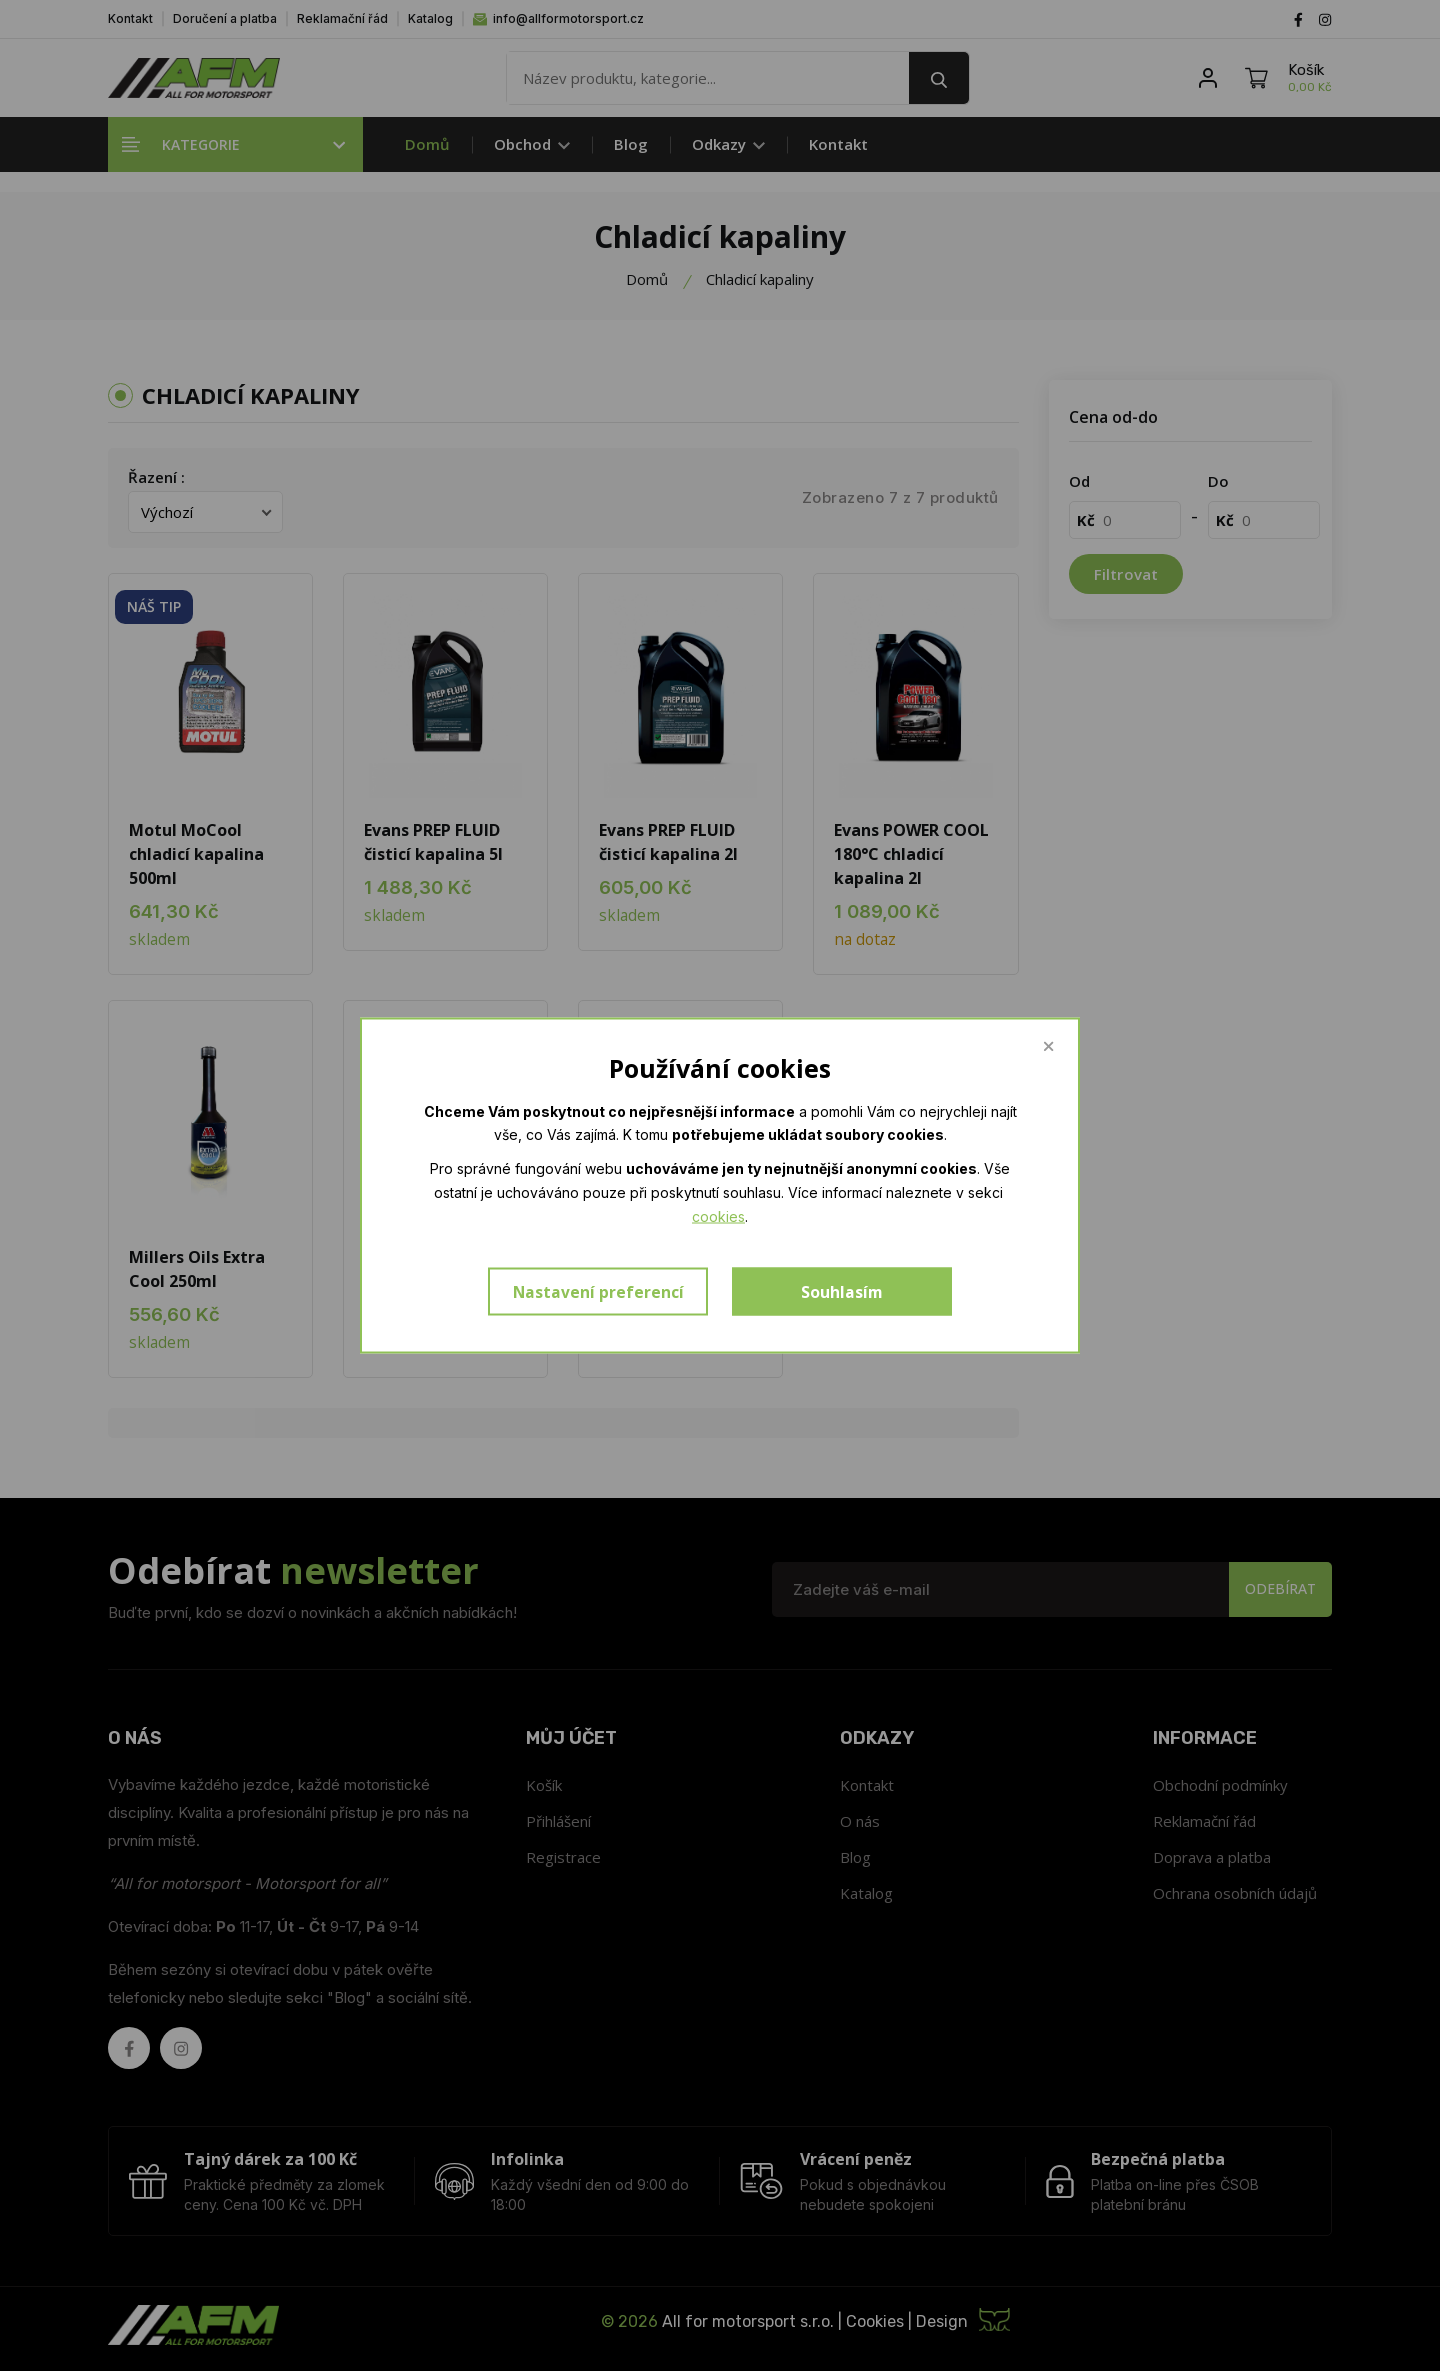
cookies (718, 1215)
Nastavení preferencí (598, 1292)
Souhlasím (842, 1292)
